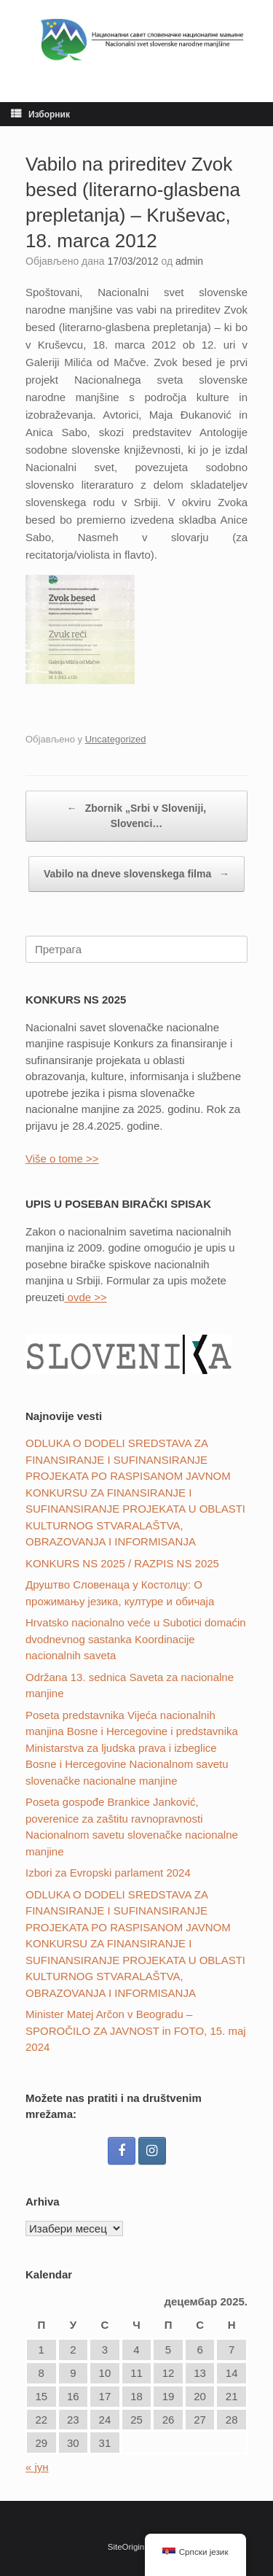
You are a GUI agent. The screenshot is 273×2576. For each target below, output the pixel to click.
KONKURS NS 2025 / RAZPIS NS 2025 (122, 1563)
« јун (37, 2467)
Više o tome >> (62, 1158)
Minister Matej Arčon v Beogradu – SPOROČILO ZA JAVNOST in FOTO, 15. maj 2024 (135, 2030)
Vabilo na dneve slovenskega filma (136, 874)
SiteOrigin (126, 2546)
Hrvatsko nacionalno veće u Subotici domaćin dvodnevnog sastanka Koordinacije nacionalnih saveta (135, 1638)
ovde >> (85, 1297)
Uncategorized (115, 739)
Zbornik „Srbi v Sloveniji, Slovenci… (136, 815)
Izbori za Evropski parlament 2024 (108, 1872)
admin (189, 261)
